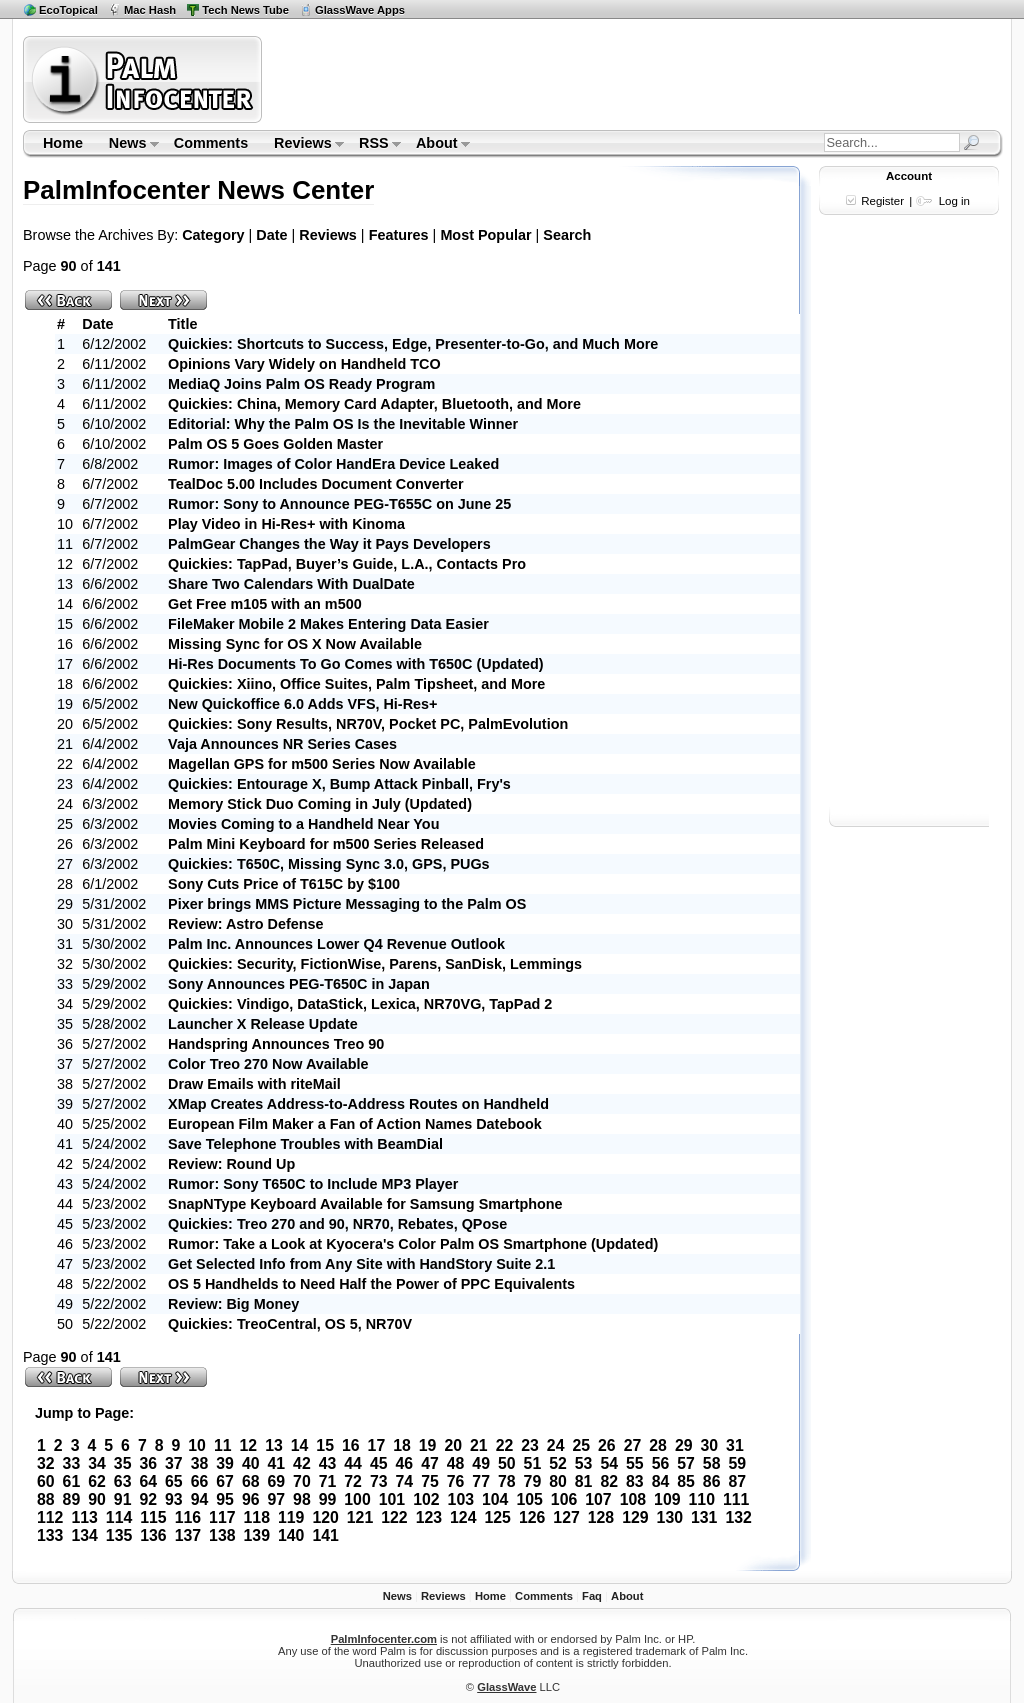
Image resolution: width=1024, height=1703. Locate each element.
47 (430, 1463)
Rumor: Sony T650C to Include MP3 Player (313, 1184)
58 (712, 1463)
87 (737, 1481)
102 (426, 1499)
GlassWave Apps (360, 10)
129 (635, 1517)
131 (704, 1517)
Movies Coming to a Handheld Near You (303, 824)
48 (456, 1463)
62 (97, 1481)
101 (392, 1499)
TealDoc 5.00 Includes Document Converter (316, 484)
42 (302, 1463)
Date (271, 235)
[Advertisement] (635, 79)
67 (225, 1481)
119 (291, 1517)
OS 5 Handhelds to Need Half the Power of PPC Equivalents (371, 1284)
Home (63, 143)
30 (710, 1445)
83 (635, 1481)
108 (633, 1499)
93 (174, 1499)
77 (481, 1481)
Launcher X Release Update (263, 1024)
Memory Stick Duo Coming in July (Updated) (320, 804)
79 (533, 1481)
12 (249, 1445)
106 (564, 1499)
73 (379, 1481)
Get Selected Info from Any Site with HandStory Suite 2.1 (361, 1264)
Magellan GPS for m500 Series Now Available (322, 764)
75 (430, 1481)
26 (607, 1445)
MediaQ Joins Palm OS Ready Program (301, 384)
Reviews (302, 145)
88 (46, 1499)
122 (394, 1517)
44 (353, 1463)
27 (633, 1445)
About (436, 145)
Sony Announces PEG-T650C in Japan (299, 984)
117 (222, 1517)
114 (119, 1517)
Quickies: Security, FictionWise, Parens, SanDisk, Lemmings (375, 964)
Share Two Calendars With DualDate (291, 584)
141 (325, 1535)
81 (584, 1481)
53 (584, 1463)
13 (274, 1445)
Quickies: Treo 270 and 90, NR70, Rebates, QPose (337, 1224)
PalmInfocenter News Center (198, 190)
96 (251, 1499)
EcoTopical (68, 10)
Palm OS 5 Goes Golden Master (275, 444)
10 (197, 1445)
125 (497, 1517)
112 (50, 1517)
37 (174, 1463)
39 (225, 1463)
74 (405, 1481)
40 (251, 1463)
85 (686, 1481)
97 (276, 1499)
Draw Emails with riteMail (254, 1084)
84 (661, 1481)
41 (276, 1463)
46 (405, 1463)
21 (479, 1445)
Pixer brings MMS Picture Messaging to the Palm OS (347, 904)
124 (463, 1517)
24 (556, 1445)
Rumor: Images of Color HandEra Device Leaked (333, 464)
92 (148, 1499)
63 (123, 1481)
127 (566, 1517)
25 (581, 1445)
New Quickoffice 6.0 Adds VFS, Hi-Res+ (302, 704)
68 (251, 1481)
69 (276, 1481)
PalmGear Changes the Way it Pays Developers (329, 544)
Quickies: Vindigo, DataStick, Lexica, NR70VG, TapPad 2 (360, 1004)
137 (188, 1535)
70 (302, 1481)
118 (257, 1517)
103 (461, 1499)
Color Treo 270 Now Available (268, 1064)
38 (200, 1463)
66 (200, 1481)
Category (213, 235)
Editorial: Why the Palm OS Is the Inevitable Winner (343, 424)
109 (667, 1499)
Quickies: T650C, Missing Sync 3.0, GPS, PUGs (329, 864)
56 (661, 1463)
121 (360, 1517)
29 (684, 1445)
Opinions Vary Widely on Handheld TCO (304, 364)
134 (84, 1535)
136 (153, 1535)
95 (225, 1499)
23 (530, 1445)
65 (174, 1481)
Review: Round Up (231, 1164)
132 (738, 1517)
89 (72, 1499)
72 (353, 1481)
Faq (592, 1596)
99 (328, 1499)
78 (507, 1481)
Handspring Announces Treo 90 (276, 1044)
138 (222, 1535)
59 (737, 1463)
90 (97, 1499)
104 (495, 1499)
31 (735, 1445)
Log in (954, 201)
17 (377, 1445)
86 (712, 1481)
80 (558, 1481)
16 (351, 1445)
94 (200, 1499)
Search (567, 235)
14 (300, 1445)
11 (223, 1445)
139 (257, 1535)
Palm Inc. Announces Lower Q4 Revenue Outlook (336, 944)
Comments (211, 143)
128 (601, 1517)
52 (558, 1463)
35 (123, 1463)
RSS (373, 145)
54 (609, 1463)
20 (453, 1445)
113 (84, 1517)
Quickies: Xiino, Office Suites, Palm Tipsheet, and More (356, 684)
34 (97, 1463)
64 (148, 1481)
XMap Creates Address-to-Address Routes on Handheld (358, 1104)
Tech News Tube (245, 10)
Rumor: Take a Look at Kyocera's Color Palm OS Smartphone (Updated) (413, 1244)
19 (428, 1445)
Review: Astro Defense (245, 924)
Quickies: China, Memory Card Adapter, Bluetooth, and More (374, 404)
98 (302, 1499)
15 (325, 1445)
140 (291, 1535)
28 (658, 1445)
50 (507, 1463)
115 (153, 1517)
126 (532, 1517)
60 (46, 1481)
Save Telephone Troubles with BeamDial (305, 1144)
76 (456, 1481)
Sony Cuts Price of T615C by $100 (284, 884)
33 (72, 1463)
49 (481, 1463)
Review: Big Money (233, 1304)
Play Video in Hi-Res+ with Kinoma (286, 524)
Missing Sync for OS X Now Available (295, 644)
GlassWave (506, 1687)
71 (328, 1481)
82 (609, 1481)
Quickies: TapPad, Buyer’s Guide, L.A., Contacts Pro (347, 564)
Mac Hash (150, 10)
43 (328, 1463)
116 (188, 1517)
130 (670, 1517)
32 (46, 1463)
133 (50, 1535)
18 (402, 1445)
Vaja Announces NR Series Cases (282, 744)
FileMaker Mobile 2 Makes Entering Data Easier (328, 624)
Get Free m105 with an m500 (265, 604)
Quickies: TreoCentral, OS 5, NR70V (290, 1324)
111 (736, 1499)
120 (325, 1517)
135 (119, 1535)
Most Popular (485, 235)
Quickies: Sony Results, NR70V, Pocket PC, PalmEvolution (368, 724)
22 (505, 1445)
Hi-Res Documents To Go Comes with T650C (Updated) (356, 664)
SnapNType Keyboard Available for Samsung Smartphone (365, 1204)
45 (379, 1463)
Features (399, 235)
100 (357, 1499)
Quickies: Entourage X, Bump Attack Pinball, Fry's (339, 784)
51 (533, 1463)
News (127, 145)
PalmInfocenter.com (384, 1639)
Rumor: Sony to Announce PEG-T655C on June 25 (339, 504)
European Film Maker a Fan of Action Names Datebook (355, 1124)
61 (72, 1481)
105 (529, 1499)
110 (702, 1499)
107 (598, 1499)
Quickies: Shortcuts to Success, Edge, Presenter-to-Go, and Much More (413, 344)
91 (123, 1499)
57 (686, 1463)
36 (148, 1463)
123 (429, 1517)
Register (882, 201)
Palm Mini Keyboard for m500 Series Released (326, 844)
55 (635, 1463)
